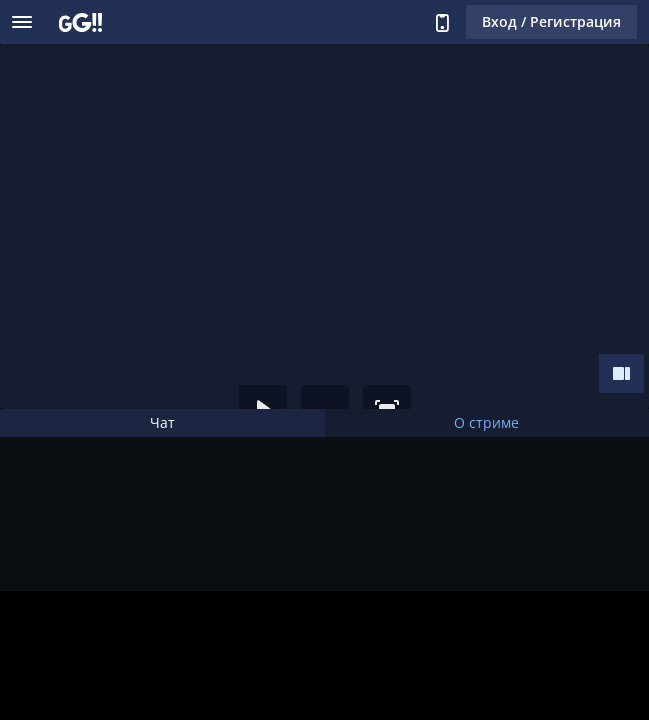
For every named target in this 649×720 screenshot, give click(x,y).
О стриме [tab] (486, 422)
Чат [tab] (162, 422)
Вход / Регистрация (551, 21)
